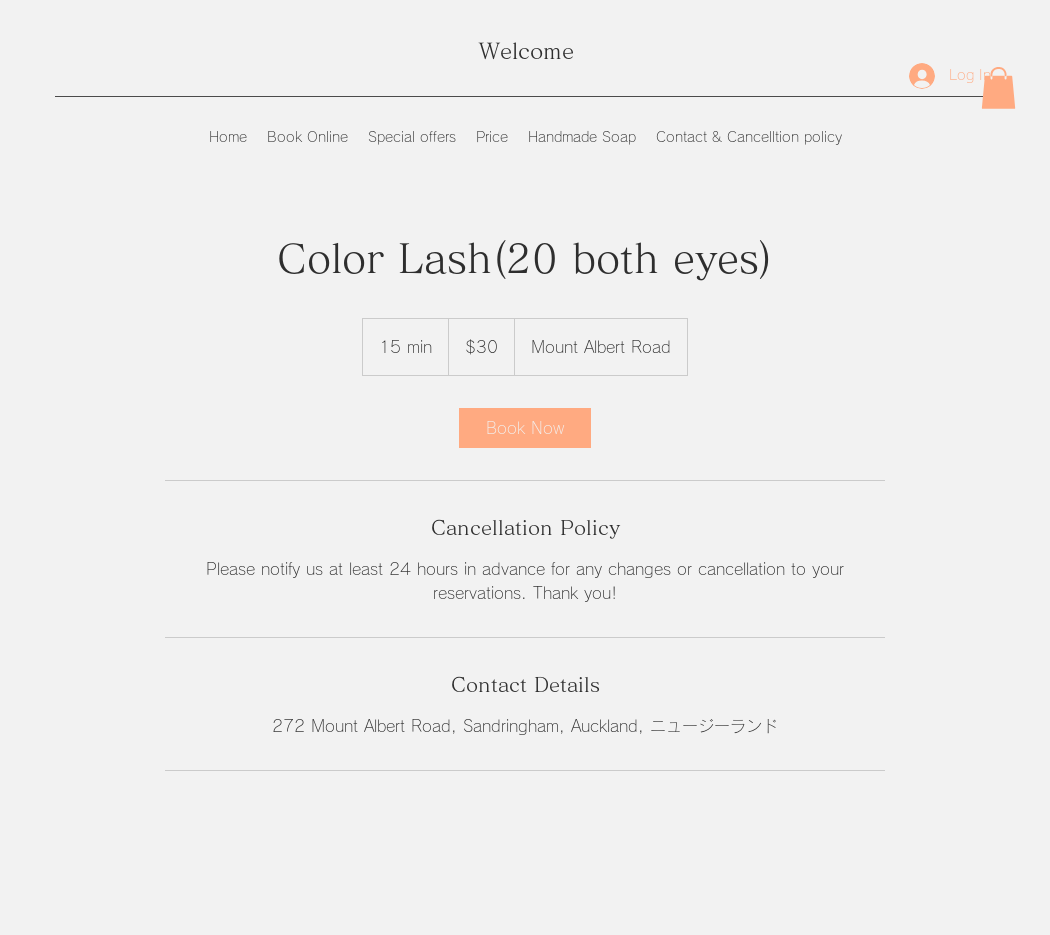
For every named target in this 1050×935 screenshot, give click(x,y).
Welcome (526, 51)
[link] (525, 428)
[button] (998, 88)
